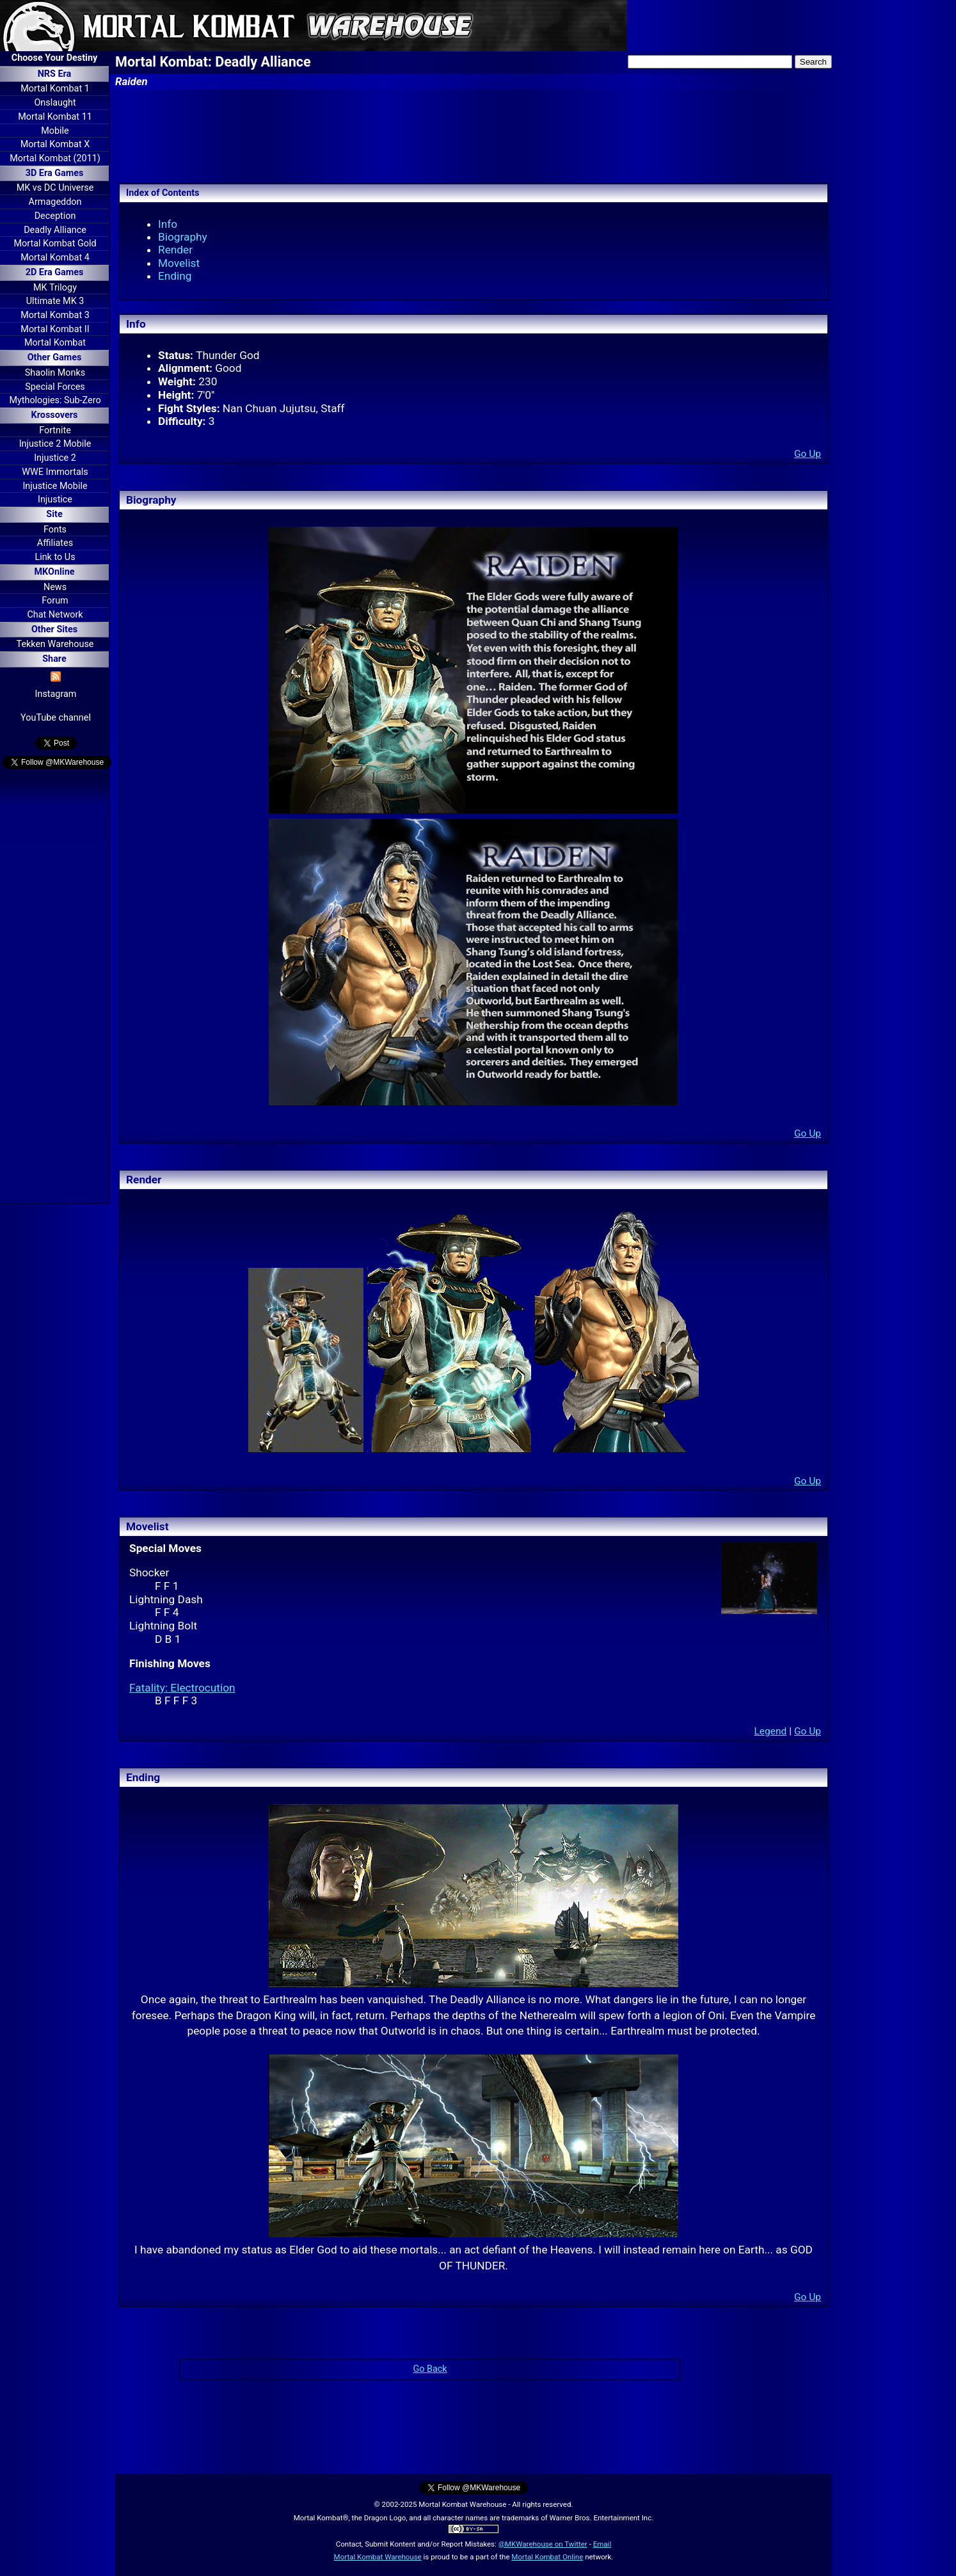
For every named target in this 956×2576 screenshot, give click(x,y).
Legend (770, 1731)
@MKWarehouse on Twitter (542, 2544)
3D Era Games (55, 173)
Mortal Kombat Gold (54, 243)
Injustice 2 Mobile (55, 443)
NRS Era (55, 73)
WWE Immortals (55, 472)
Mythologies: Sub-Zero (54, 400)
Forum (55, 600)
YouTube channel (55, 717)
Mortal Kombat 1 (55, 88)
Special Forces (55, 386)
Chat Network (55, 614)
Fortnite (55, 430)
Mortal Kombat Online (547, 2556)
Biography (182, 236)
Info (167, 224)
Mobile (54, 130)
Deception (55, 216)
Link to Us (55, 557)
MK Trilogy (55, 287)
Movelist (179, 263)
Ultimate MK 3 (55, 301)
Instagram (56, 694)
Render (175, 249)
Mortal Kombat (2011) (55, 158)
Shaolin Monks (55, 372)
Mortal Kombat (55, 342)
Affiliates (55, 543)
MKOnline (55, 571)
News (55, 587)
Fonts (55, 529)
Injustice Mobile (54, 486)
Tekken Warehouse (55, 644)
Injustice (55, 499)
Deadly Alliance (55, 230)
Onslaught (55, 102)
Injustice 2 (55, 457)
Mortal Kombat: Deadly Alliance (213, 62)
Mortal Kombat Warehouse (378, 2556)
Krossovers (54, 415)
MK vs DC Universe (55, 187)
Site (54, 514)
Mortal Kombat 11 (55, 116)
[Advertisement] (54, 988)
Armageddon (55, 201)
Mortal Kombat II (54, 329)
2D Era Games (55, 272)
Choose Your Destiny (54, 57)
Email (602, 2544)
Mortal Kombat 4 (55, 257)
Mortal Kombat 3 (55, 315)
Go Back (430, 2369)
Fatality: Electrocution (182, 1687)
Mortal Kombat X (55, 144)
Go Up (807, 454)
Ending (175, 275)
